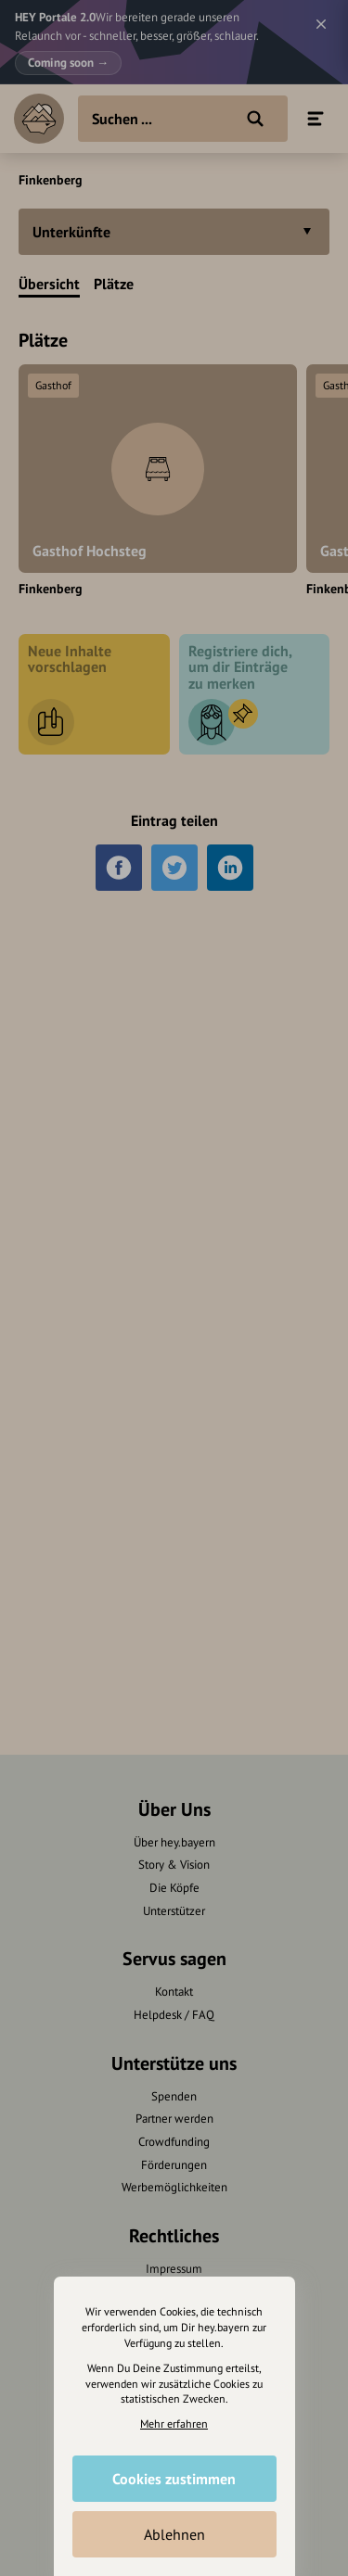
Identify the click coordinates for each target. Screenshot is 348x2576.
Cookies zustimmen (174, 2478)
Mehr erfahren (174, 2423)
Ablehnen (174, 2534)
